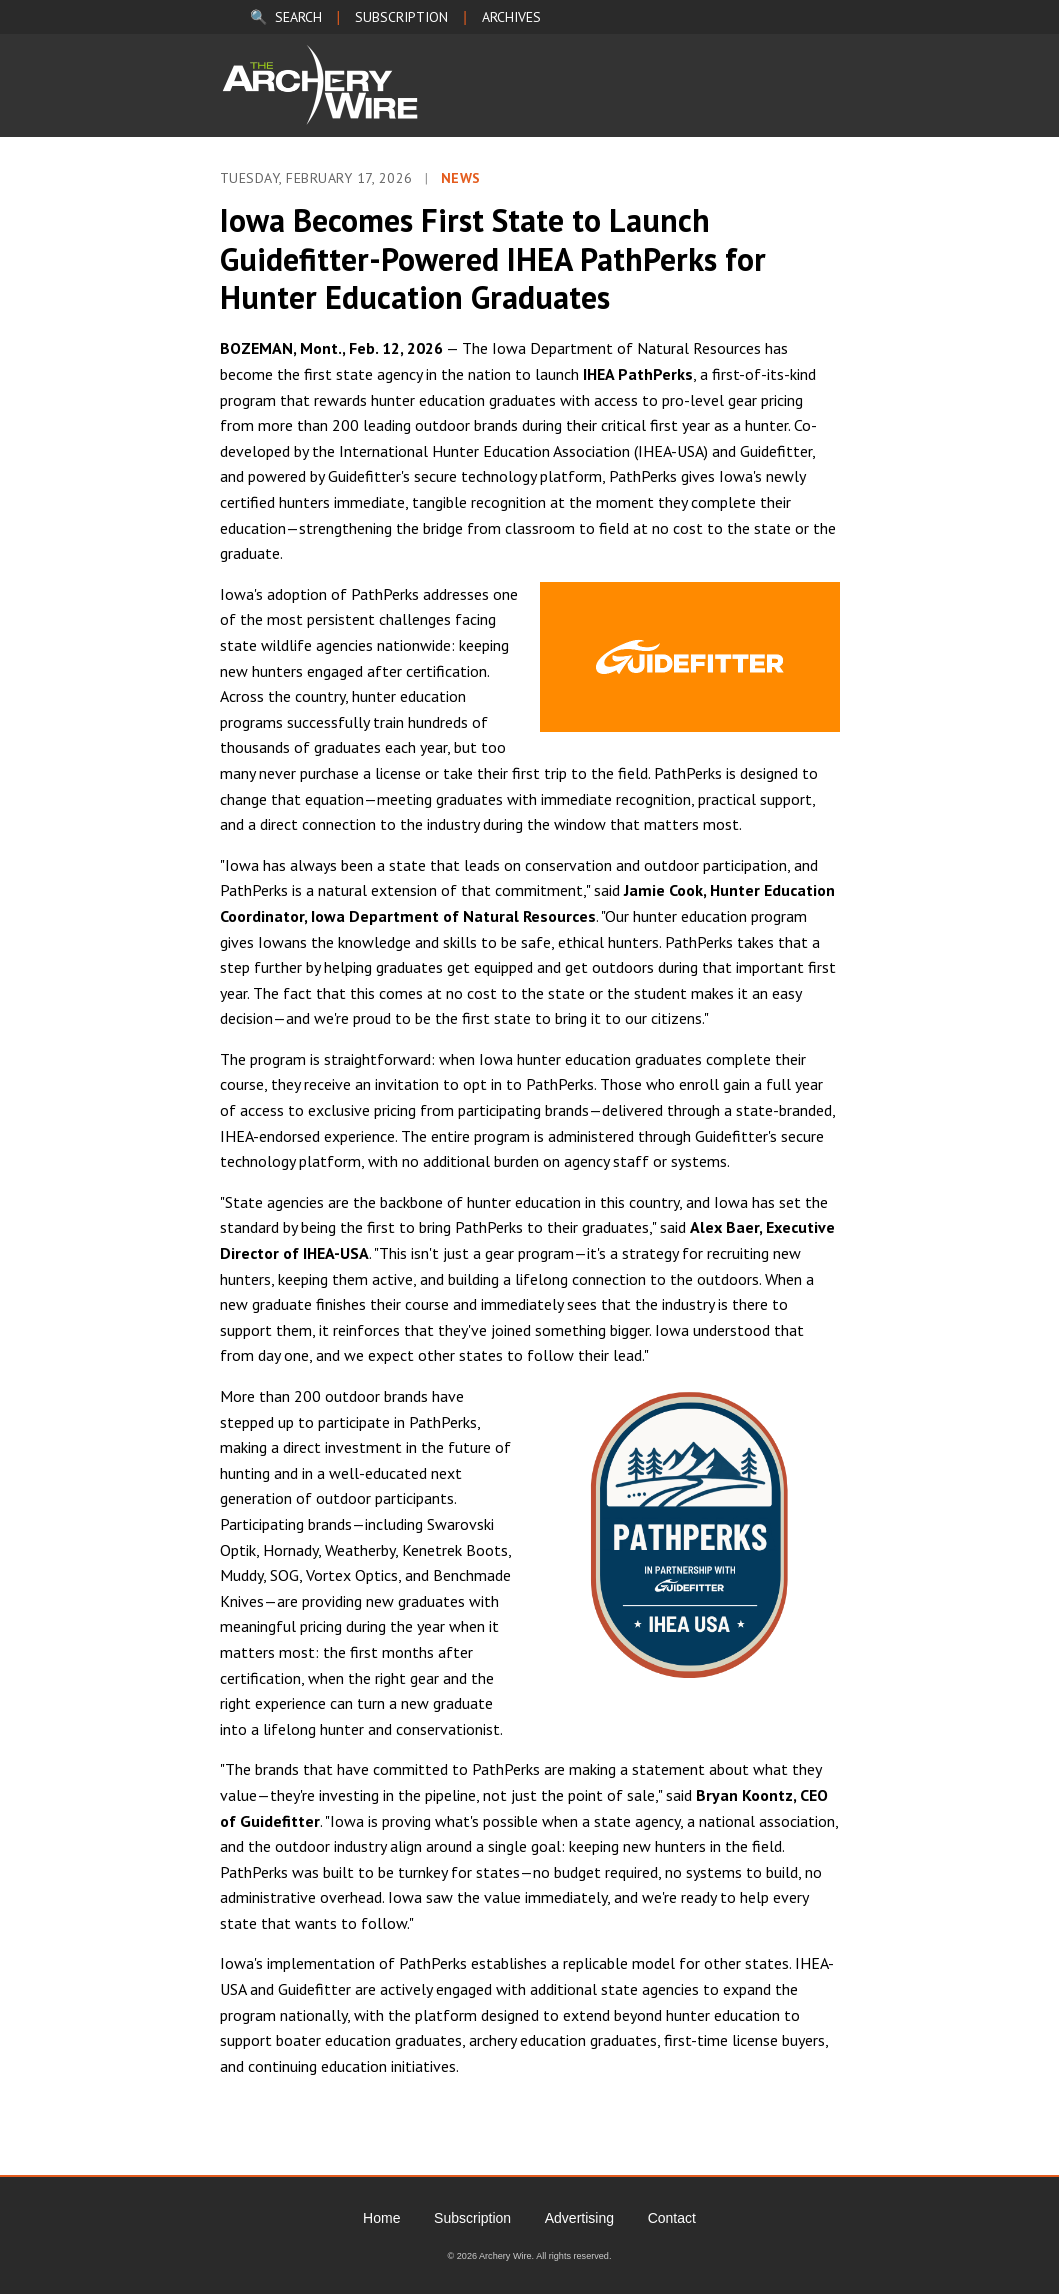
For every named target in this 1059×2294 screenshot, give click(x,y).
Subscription (472, 2218)
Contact (672, 2218)
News (461, 178)
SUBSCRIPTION (401, 17)
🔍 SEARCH (286, 17)
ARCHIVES (511, 17)
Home (381, 2218)
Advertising (579, 2218)
